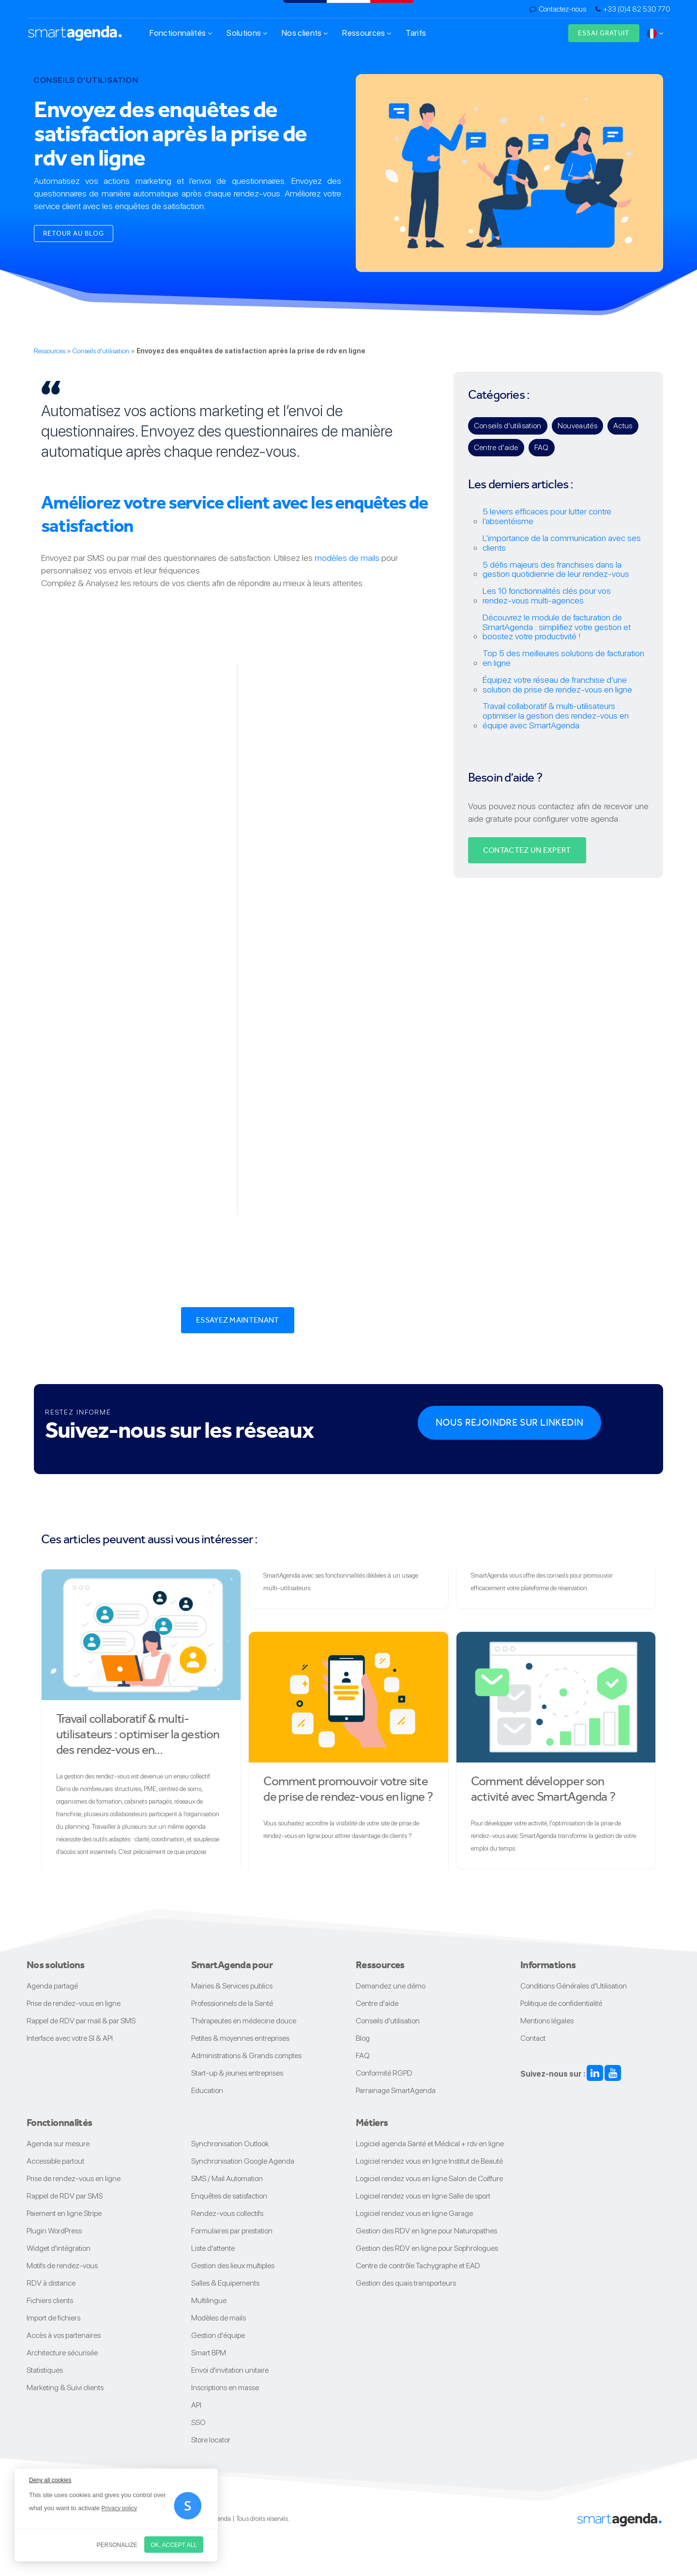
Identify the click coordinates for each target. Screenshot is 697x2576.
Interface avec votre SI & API (70, 2038)
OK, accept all (174, 2545)
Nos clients (305, 33)
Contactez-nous (562, 9)
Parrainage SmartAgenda (396, 2090)
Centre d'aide (377, 2003)
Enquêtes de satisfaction (229, 2195)
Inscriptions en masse (225, 2387)
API (196, 2405)
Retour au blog (73, 233)
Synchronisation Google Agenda (242, 2161)
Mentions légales (547, 2020)
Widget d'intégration (59, 2248)
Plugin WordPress (54, 2230)
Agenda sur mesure (58, 2143)
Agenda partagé (52, 1985)
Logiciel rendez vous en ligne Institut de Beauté (429, 2161)
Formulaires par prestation (232, 2230)
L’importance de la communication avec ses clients (562, 543)
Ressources (366, 33)
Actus (623, 425)
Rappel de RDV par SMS (65, 2195)
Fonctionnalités (181, 33)
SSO (198, 2422)
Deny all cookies (50, 2480)
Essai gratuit (604, 33)
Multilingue (209, 2300)
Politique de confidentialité (561, 2003)
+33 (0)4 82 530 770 (636, 9)
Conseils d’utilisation (508, 425)
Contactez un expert (527, 850)
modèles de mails (347, 558)
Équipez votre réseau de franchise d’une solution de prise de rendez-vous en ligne (557, 684)
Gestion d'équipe (218, 2335)
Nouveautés (577, 425)
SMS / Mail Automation (227, 2178)
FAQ (541, 447)
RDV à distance (51, 2283)
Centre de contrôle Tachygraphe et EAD (418, 2265)
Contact (532, 2038)
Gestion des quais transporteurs (406, 2283)
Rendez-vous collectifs (227, 2213)
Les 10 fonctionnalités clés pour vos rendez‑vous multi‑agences (547, 595)
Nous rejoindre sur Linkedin (510, 1422)
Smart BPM (208, 2352)
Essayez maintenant (237, 1320)
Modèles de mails (218, 2317)
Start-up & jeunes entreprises (237, 2073)
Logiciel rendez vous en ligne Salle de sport (423, 2195)
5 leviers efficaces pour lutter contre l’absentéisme (547, 516)
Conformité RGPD (384, 2073)
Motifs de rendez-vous (62, 2265)
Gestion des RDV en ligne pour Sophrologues (427, 2248)
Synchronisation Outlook (230, 2143)
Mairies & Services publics (232, 1985)
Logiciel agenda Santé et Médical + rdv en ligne (430, 2143)
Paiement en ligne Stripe (64, 2213)
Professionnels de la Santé (232, 2003)
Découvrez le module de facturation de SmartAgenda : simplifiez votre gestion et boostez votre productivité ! (557, 627)
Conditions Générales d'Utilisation (573, 1985)
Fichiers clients (50, 2300)
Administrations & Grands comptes (246, 2055)
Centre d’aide (496, 447)
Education (207, 2090)
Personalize (117, 2545)
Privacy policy (119, 2508)
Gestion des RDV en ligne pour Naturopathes (426, 2230)
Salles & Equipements (225, 2283)
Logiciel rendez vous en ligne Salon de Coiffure (429, 2178)
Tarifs (416, 33)
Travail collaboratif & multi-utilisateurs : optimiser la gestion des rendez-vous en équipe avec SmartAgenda (556, 715)
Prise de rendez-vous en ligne (74, 2003)
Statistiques (45, 2370)
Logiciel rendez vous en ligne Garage (414, 2213)
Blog (363, 2038)
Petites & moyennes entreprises (240, 2038)
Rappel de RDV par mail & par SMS (81, 2020)
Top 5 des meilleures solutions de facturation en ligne (563, 658)
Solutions (247, 33)
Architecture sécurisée (62, 2352)
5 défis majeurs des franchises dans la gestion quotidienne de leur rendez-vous (556, 569)
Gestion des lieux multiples (232, 2265)
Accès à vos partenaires (64, 2335)
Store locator (210, 2439)
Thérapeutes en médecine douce (243, 2020)
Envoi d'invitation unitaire (230, 2370)
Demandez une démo (390, 1985)
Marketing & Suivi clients (65, 2387)
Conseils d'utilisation (101, 351)
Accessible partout (55, 2161)
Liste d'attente (213, 2248)
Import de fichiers (53, 2317)
